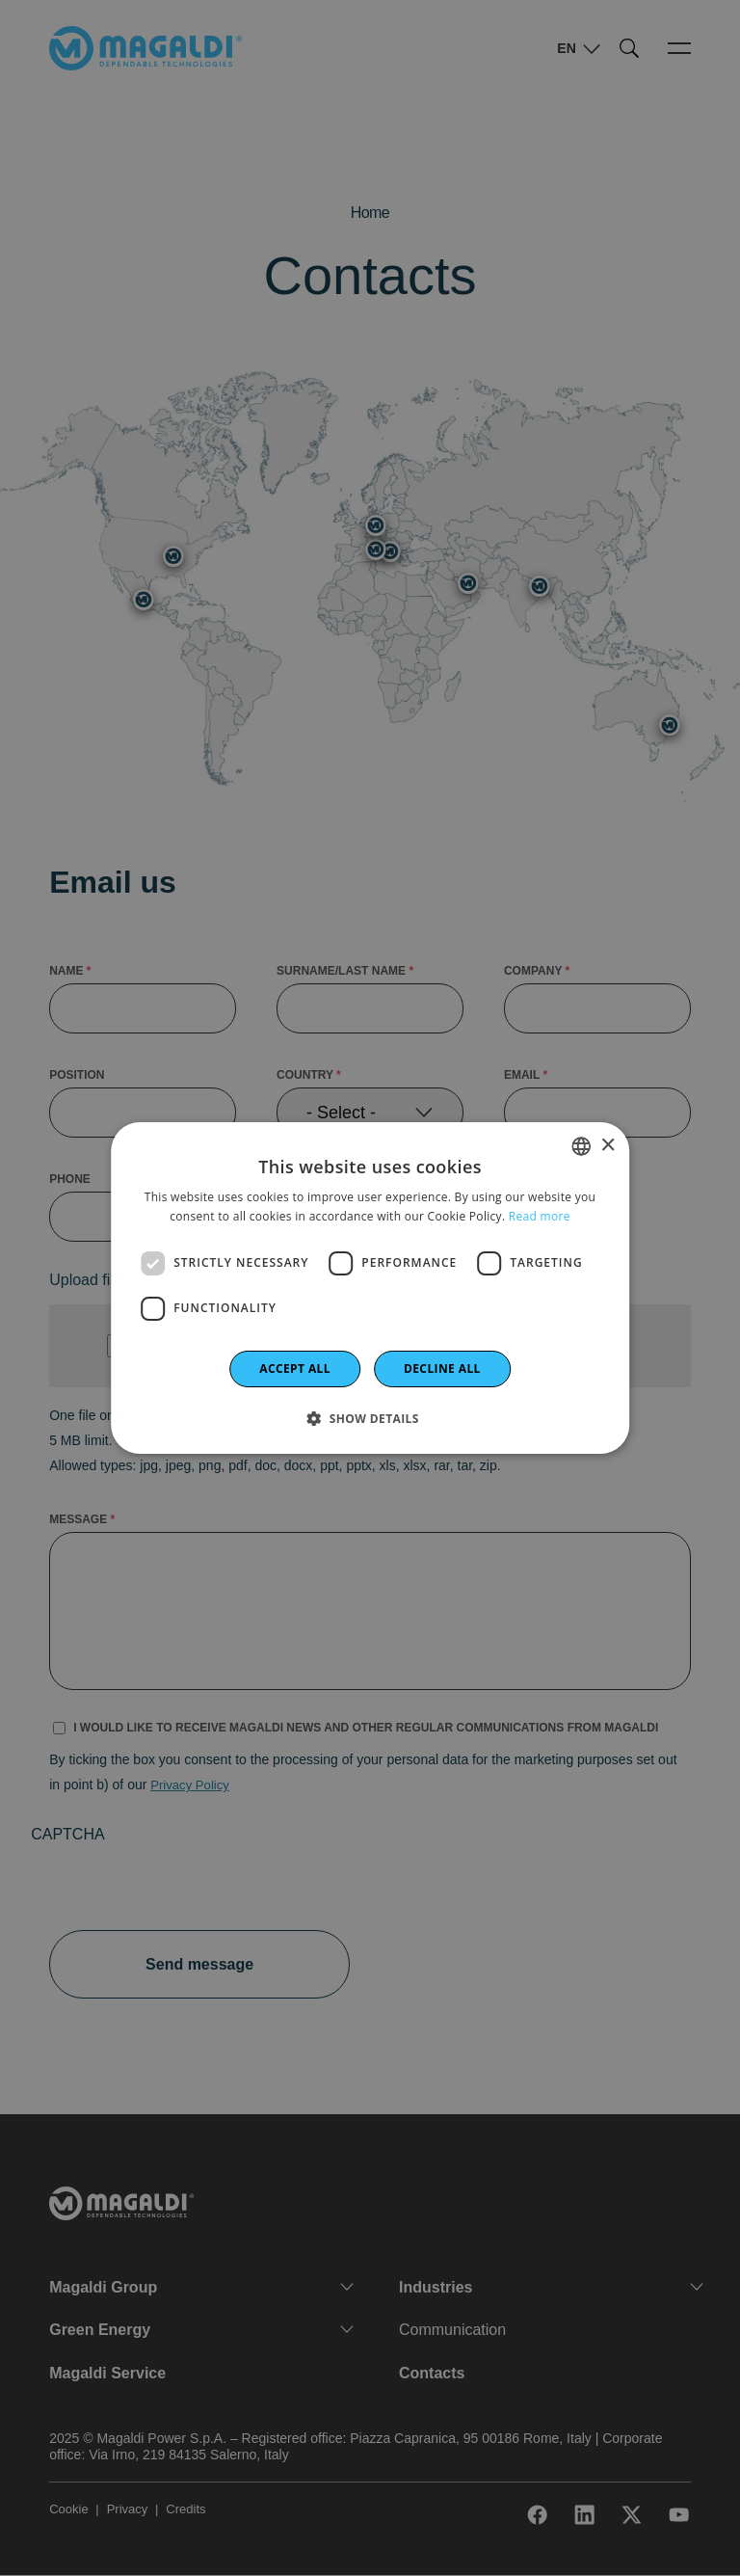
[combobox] (581, 1146)
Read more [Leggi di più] (539, 1216)
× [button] (607, 1146)
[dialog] (370, 1288)
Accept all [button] (294, 1368)
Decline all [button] (442, 1368)
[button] (370, 1418)
